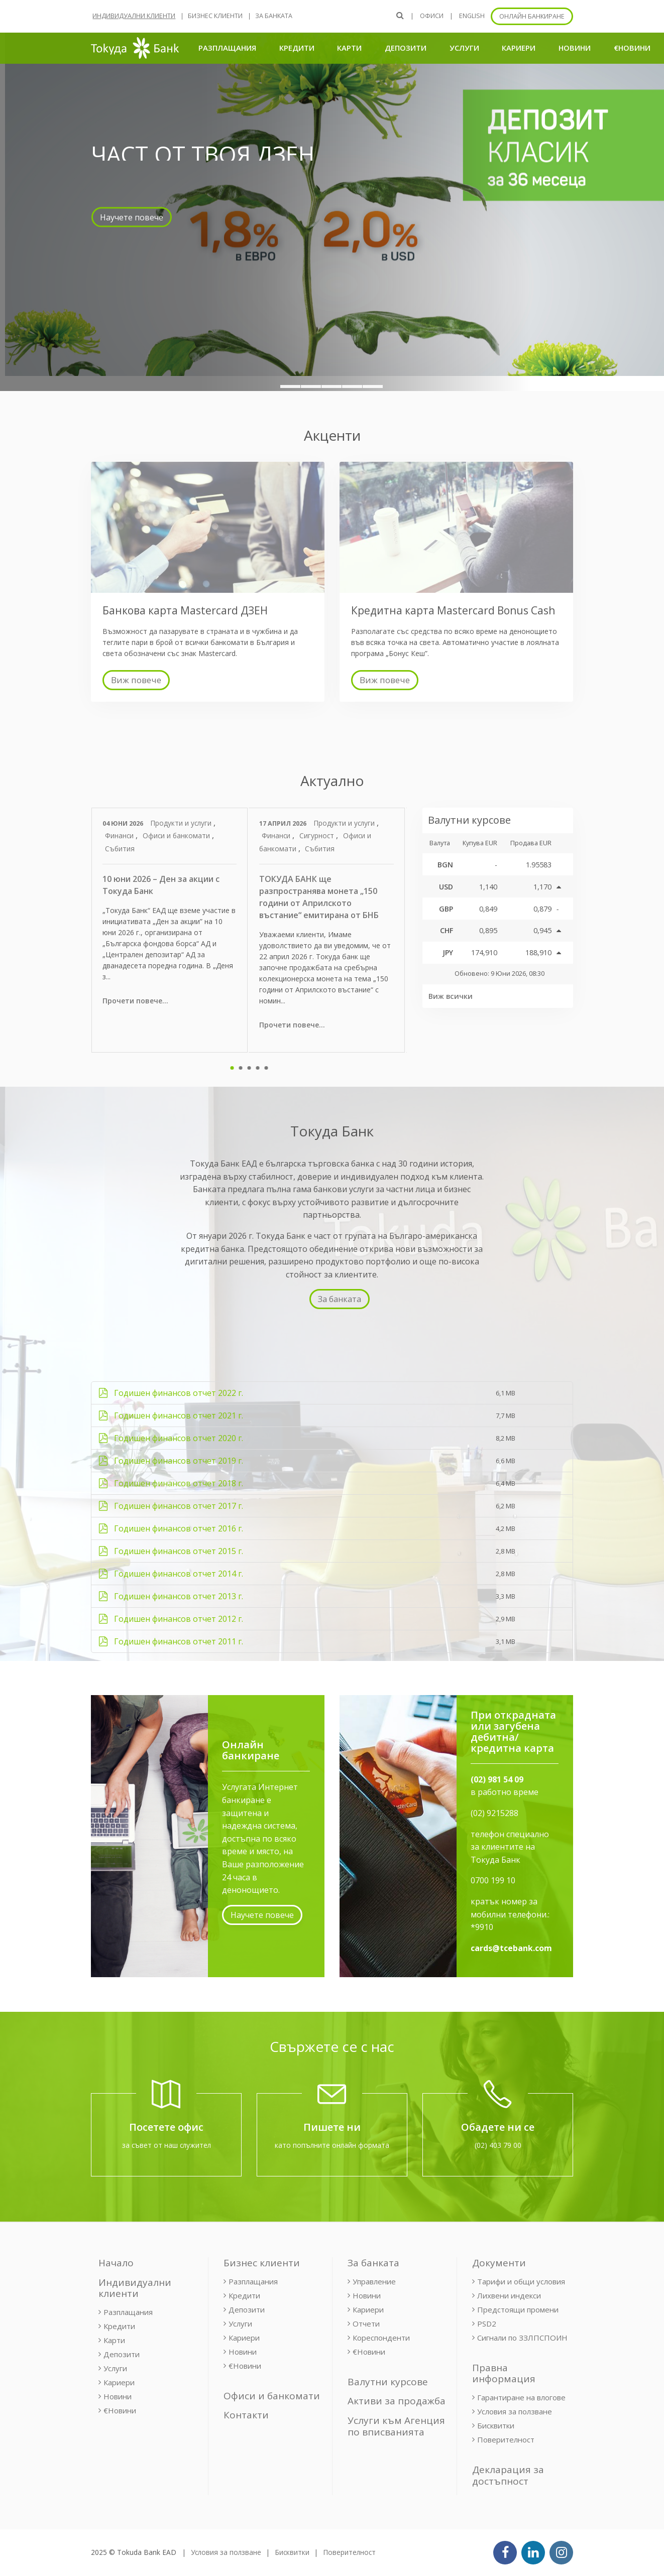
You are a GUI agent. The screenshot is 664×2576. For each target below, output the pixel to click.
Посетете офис (166, 2127)
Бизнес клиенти (215, 16)
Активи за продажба (397, 2400)
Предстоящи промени (518, 2309)
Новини (575, 48)
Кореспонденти (381, 2338)
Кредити (296, 48)
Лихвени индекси (509, 2295)
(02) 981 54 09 (497, 1779)
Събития (120, 848)
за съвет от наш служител (166, 2145)
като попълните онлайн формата (332, 2145)
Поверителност (505, 2439)
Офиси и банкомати (177, 835)
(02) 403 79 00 (498, 2145)
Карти (349, 48)
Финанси (120, 835)
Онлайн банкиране (532, 16)
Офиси (432, 16)
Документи (499, 2262)
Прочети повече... (135, 1000)
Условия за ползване (514, 2411)
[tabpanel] (170, 930)
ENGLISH (472, 16)
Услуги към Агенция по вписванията (396, 2426)
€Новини (632, 48)
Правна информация (503, 2373)
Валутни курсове (388, 2381)
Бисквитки (495, 2425)
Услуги (464, 48)
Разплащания (227, 48)
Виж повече (136, 680)
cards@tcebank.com (511, 1948)
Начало (116, 2262)
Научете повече (262, 1914)
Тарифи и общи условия (521, 2281)
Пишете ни (332, 2127)
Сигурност (317, 835)
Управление (374, 2281)
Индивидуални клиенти (133, 16)
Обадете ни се (497, 2127)
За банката (273, 16)
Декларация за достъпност (508, 2475)
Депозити (405, 48)
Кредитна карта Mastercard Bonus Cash (453, 610)
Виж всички (450, 996)
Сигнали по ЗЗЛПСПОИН (522, 2338)
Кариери (518, 48)
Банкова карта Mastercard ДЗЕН (185, 610)
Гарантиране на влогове (521, 2397)
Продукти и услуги (181, 823)
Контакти (246, 2414)
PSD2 (486, 2324)
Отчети (366, 2324)
